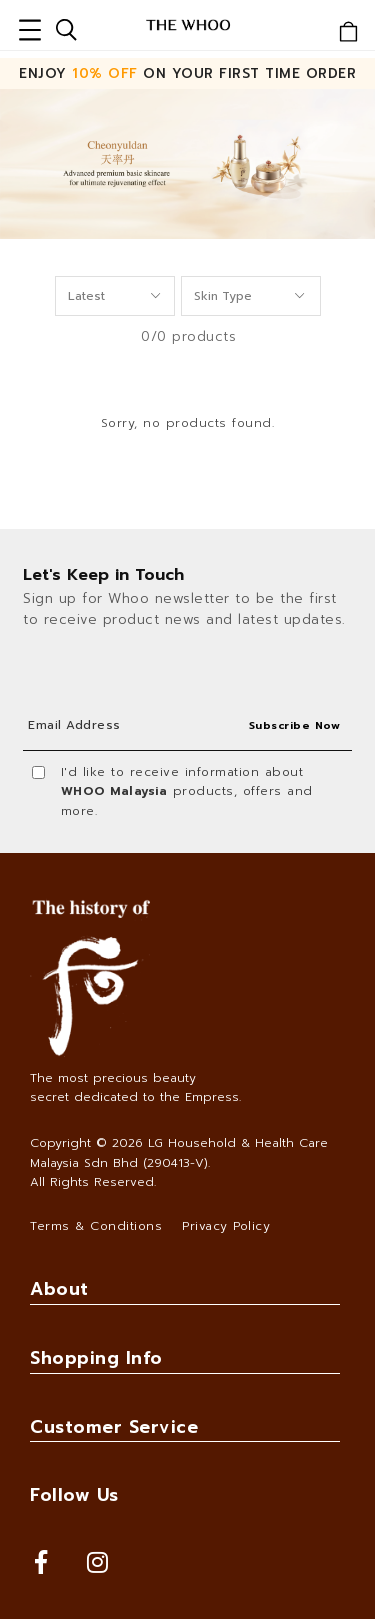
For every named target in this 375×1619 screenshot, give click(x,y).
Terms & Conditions (96, 1226)
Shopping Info (96, 1358)
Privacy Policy (226, 1226)
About (59, 1289)
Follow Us (74, 1495)
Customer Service (114, 1427)
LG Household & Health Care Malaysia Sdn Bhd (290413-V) (179, 1152)
